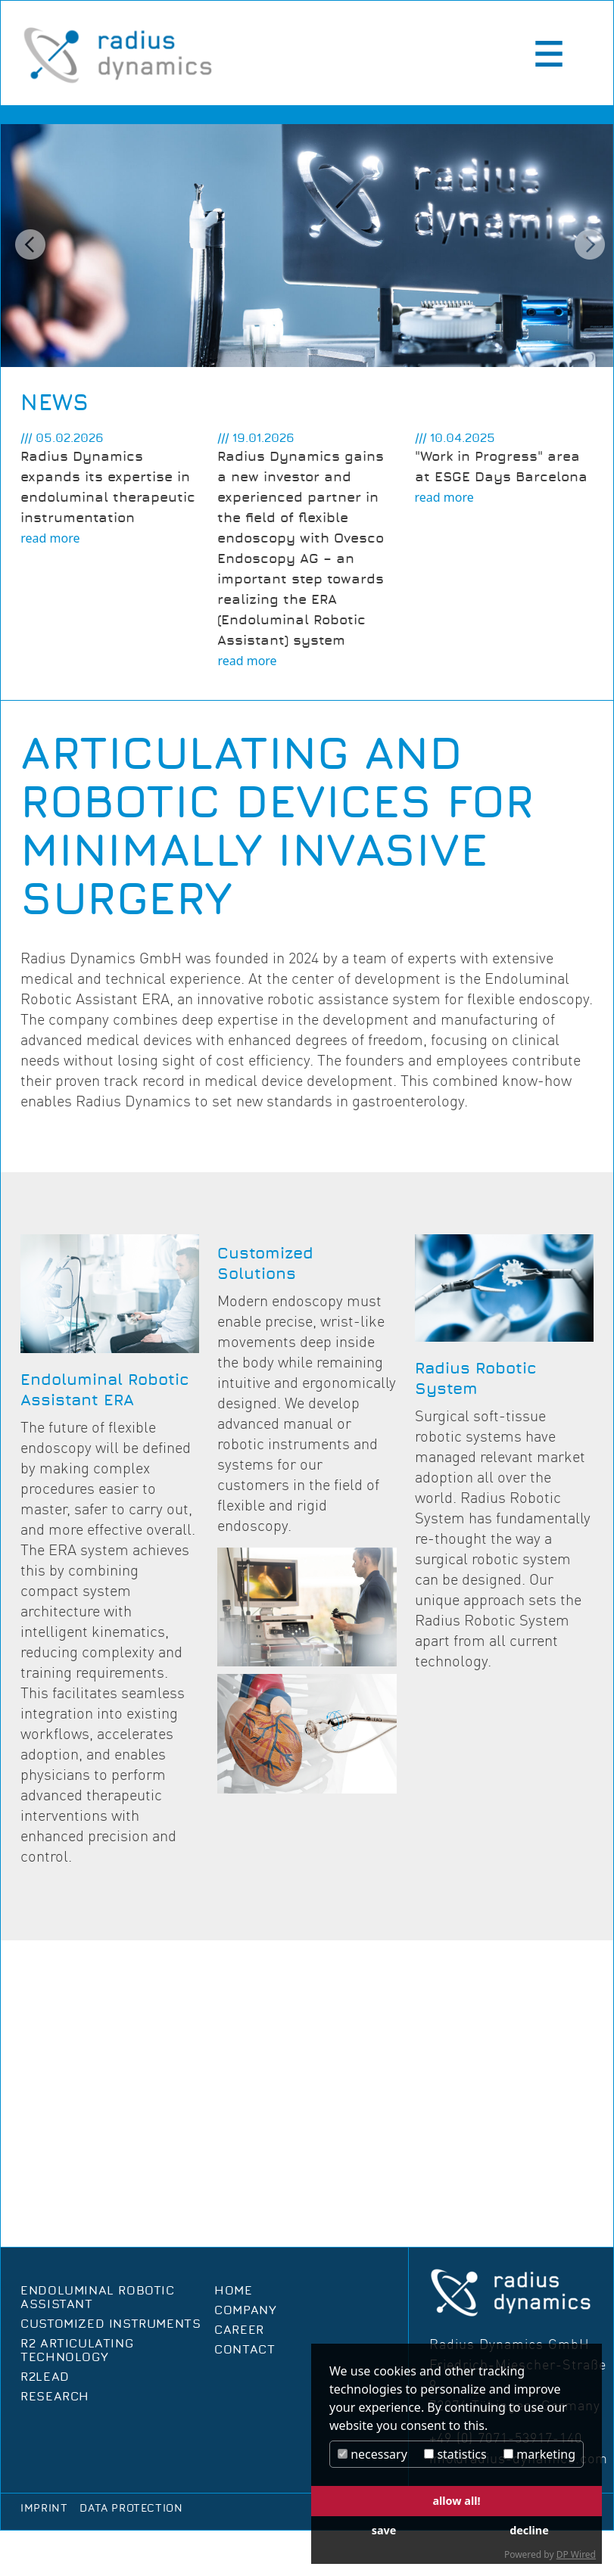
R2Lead (45, 2377)
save (384, 2530)
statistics (455, 2454)
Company (245, 2310)
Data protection (130, 2508)
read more (49, 538)
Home (233, 2291)
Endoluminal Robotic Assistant (97, 2297)
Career (239, 2330)
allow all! (456, 2501)
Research (54, 2397)
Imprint (43, 2508)
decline (529, 2530)
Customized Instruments (110, 2324)
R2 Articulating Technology (76, 2350)
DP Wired (576, 2554)
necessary (372, 2454)
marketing (539, 2454)
